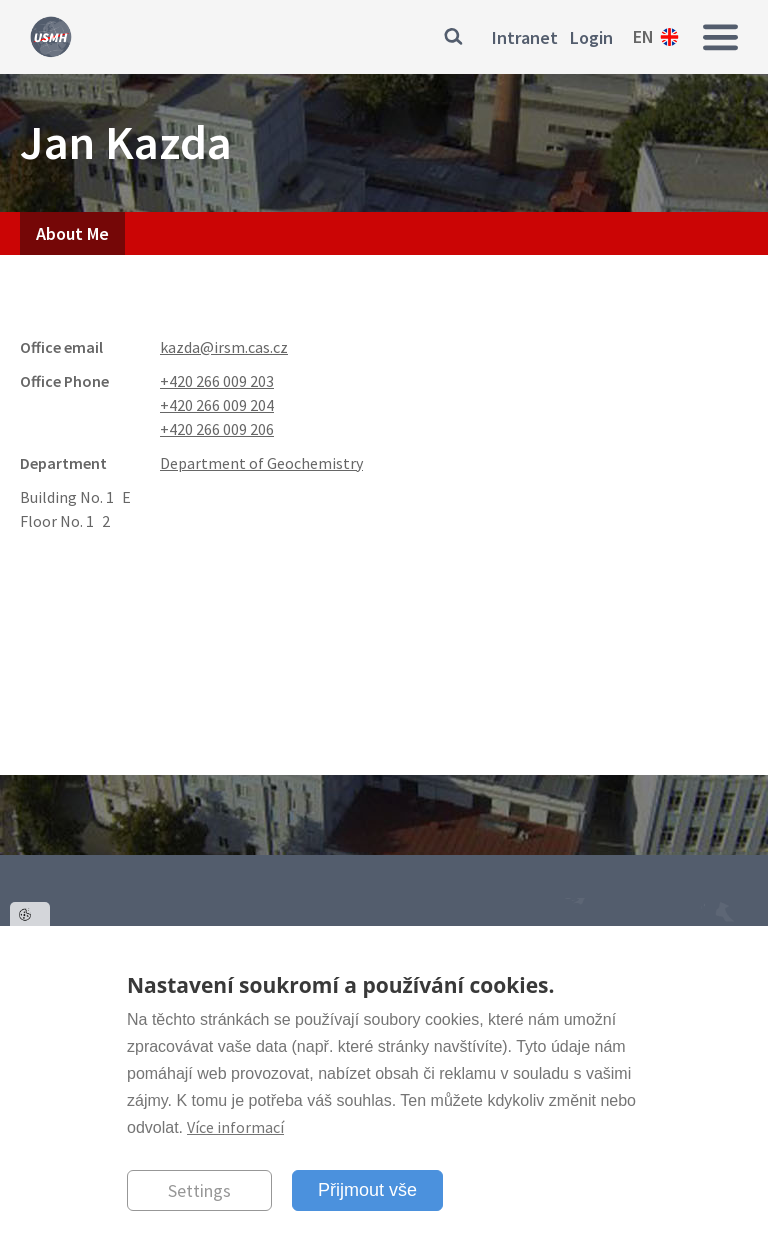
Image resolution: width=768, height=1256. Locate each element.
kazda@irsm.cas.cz (224, 347)
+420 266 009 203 (217, 381)
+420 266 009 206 (217, 429)
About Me (72, 233)
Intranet (525, 37)
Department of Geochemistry (261, 463)
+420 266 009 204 (217, 405)
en (643, 36)
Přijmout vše (367, 1190)
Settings (199, 1190)
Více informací (235, 1127)
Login (591, 37)
